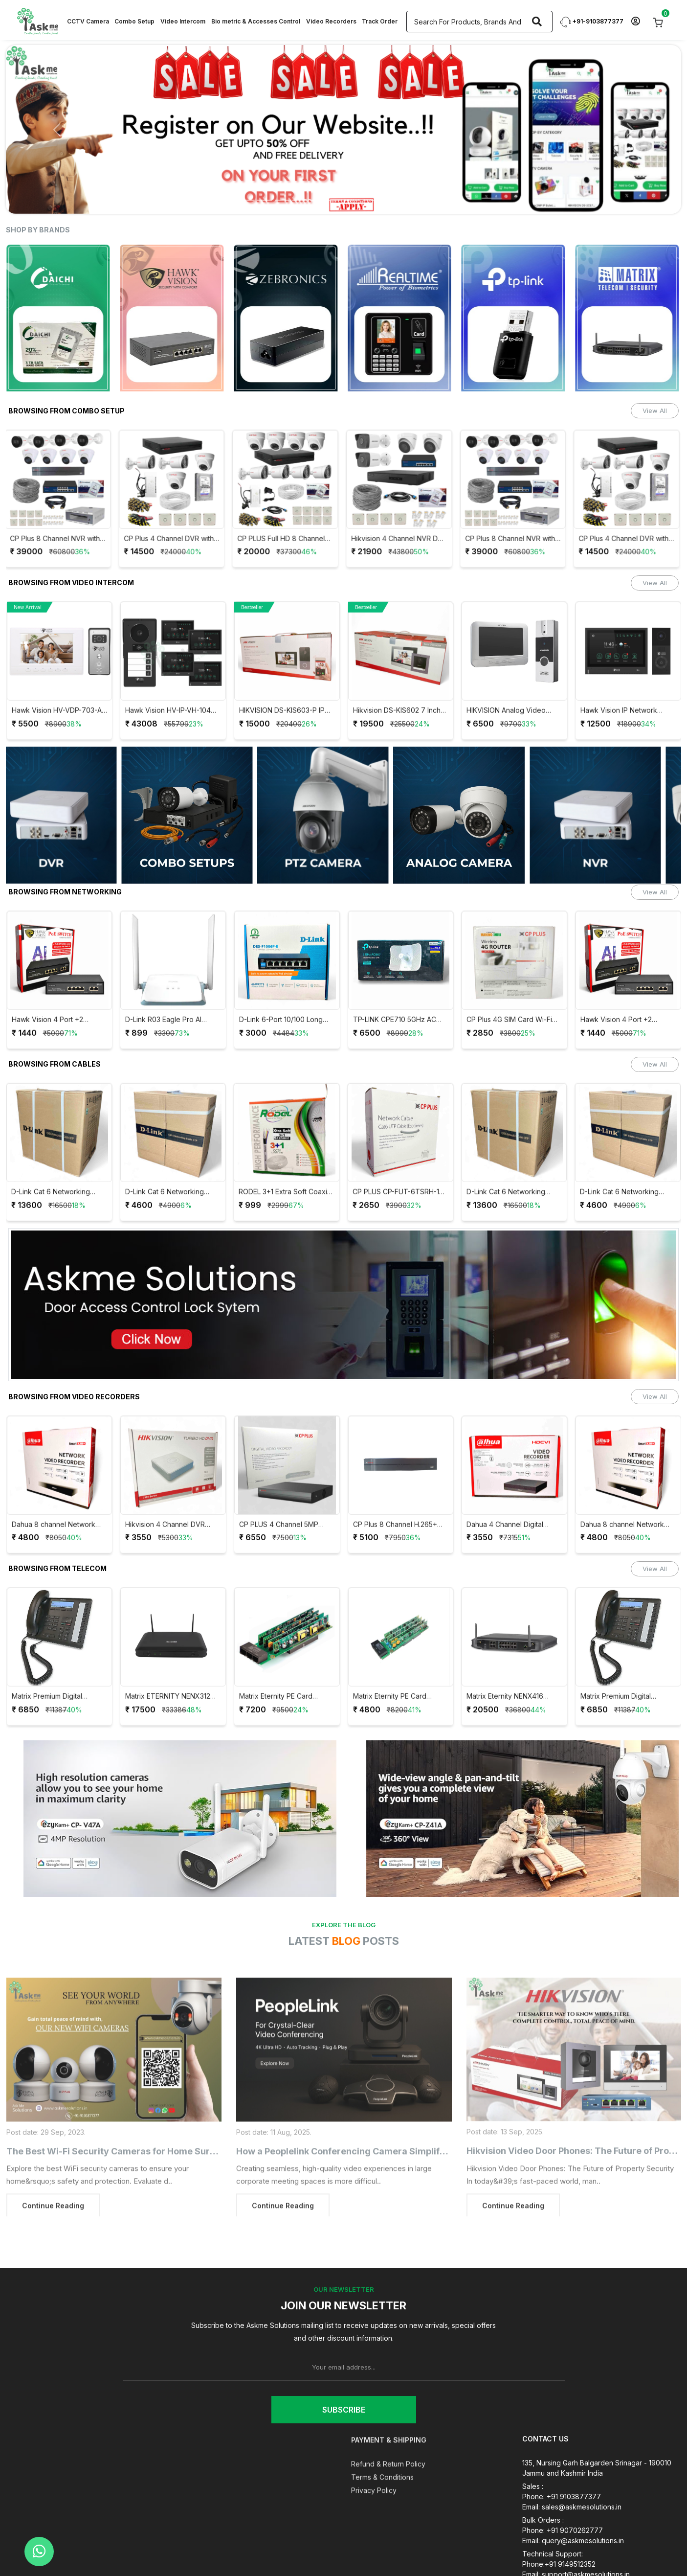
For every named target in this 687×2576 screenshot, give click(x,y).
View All (655, 410)
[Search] (537, 21)
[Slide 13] (440, 200)
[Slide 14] (458, 200)
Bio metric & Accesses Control (255, 21)
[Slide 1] (229, 200)
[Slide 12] (423, 200)
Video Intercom (182, 21)
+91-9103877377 (591, 21)
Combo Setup (134, 21)
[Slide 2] (247, 200)
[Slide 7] (335, 200)
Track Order (380, 21)
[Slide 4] (282, 200)
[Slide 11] (405, 200)
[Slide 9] (370, 200)
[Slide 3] (264, 200)
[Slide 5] (299, 200)
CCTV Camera (88, 21)
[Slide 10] (387, 200)
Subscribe (343, 2410)
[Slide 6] (317, 200)
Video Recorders (331, 21)
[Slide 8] (352, 200)
